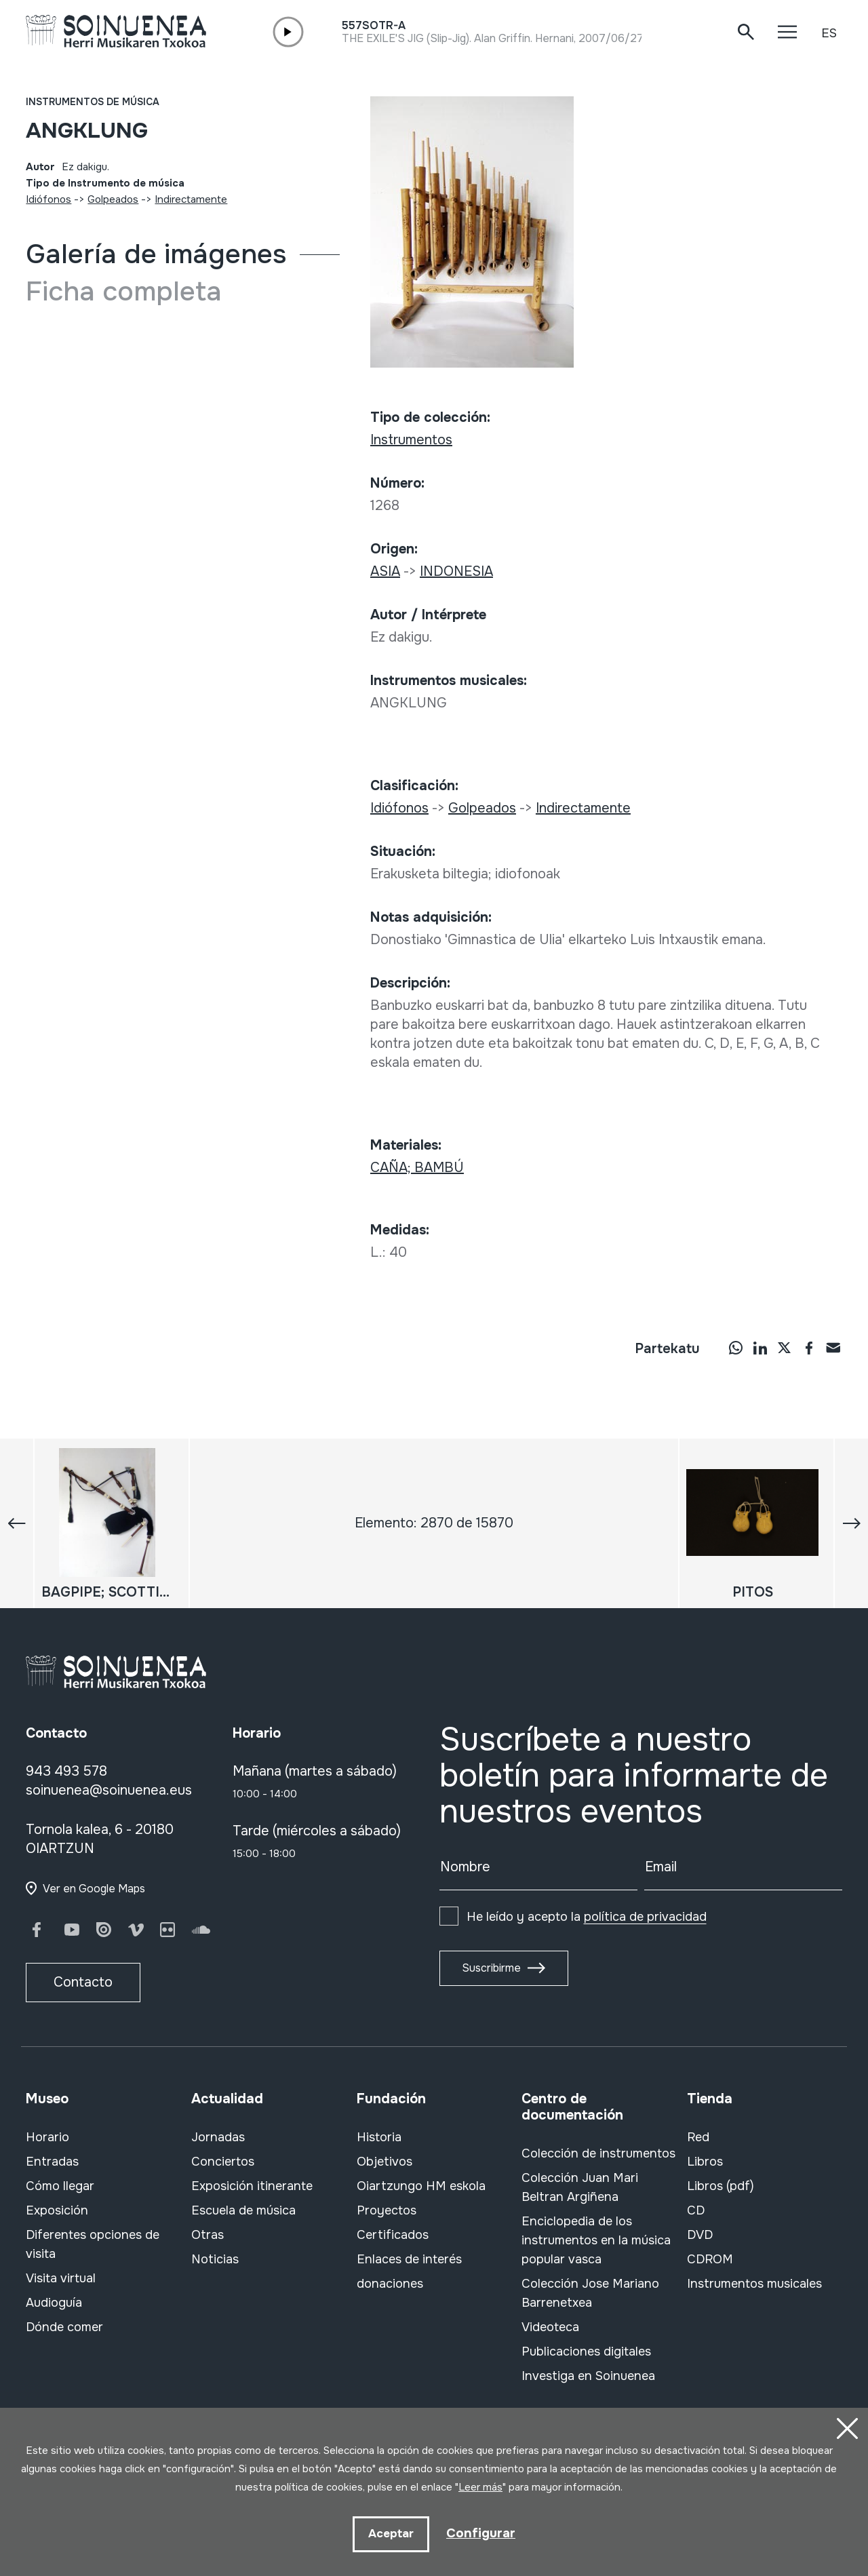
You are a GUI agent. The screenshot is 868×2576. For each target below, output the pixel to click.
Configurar (481, 2532)
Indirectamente (191, 199)
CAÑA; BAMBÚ (417, 1167)
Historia (379, 2137)
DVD (700, 2234)
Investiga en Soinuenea (588, 2375)
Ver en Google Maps (94, 1888)
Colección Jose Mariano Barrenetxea (590, 2293)
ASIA (385, 571)
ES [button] (829, 33)
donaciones (390, 2283)
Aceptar (390, 2533)
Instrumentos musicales (754, 2283)
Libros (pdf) (720, 2186)
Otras (207, 2234)
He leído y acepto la (587, 1916)
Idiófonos (48, 199)
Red (698, 2137)
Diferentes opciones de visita (92, 2244)
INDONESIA (456, 571)
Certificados (393, 2234)
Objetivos (384, 2161)
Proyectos (386, 2210)
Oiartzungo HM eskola (421, 2186)
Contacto (83, 1982)
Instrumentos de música (92, 102)
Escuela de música (243, 2210)
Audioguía (54, 2302)
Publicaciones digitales (586, 2351)
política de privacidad (645, 1916)
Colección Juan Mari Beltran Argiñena (579, 2187)
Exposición (57, 2210)
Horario (47, 2137)
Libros (705, 2161)
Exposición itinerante (252, 2186)
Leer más (480, 2486)
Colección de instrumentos (598, 2153)
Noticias (215, 2259)
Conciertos (222, 2161)
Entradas (52, 2161)
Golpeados (112, 199)
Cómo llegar (60, 2186)
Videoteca (550, 2327)
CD (696, 2210)
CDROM (710, 2259)
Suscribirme (491, 1968)
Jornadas (218, 2137)
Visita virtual (61, 2278)
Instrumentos (411, 439)
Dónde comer (64, 2327)
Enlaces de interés (409, 2259)
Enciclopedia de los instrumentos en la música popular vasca (596, 2240)
